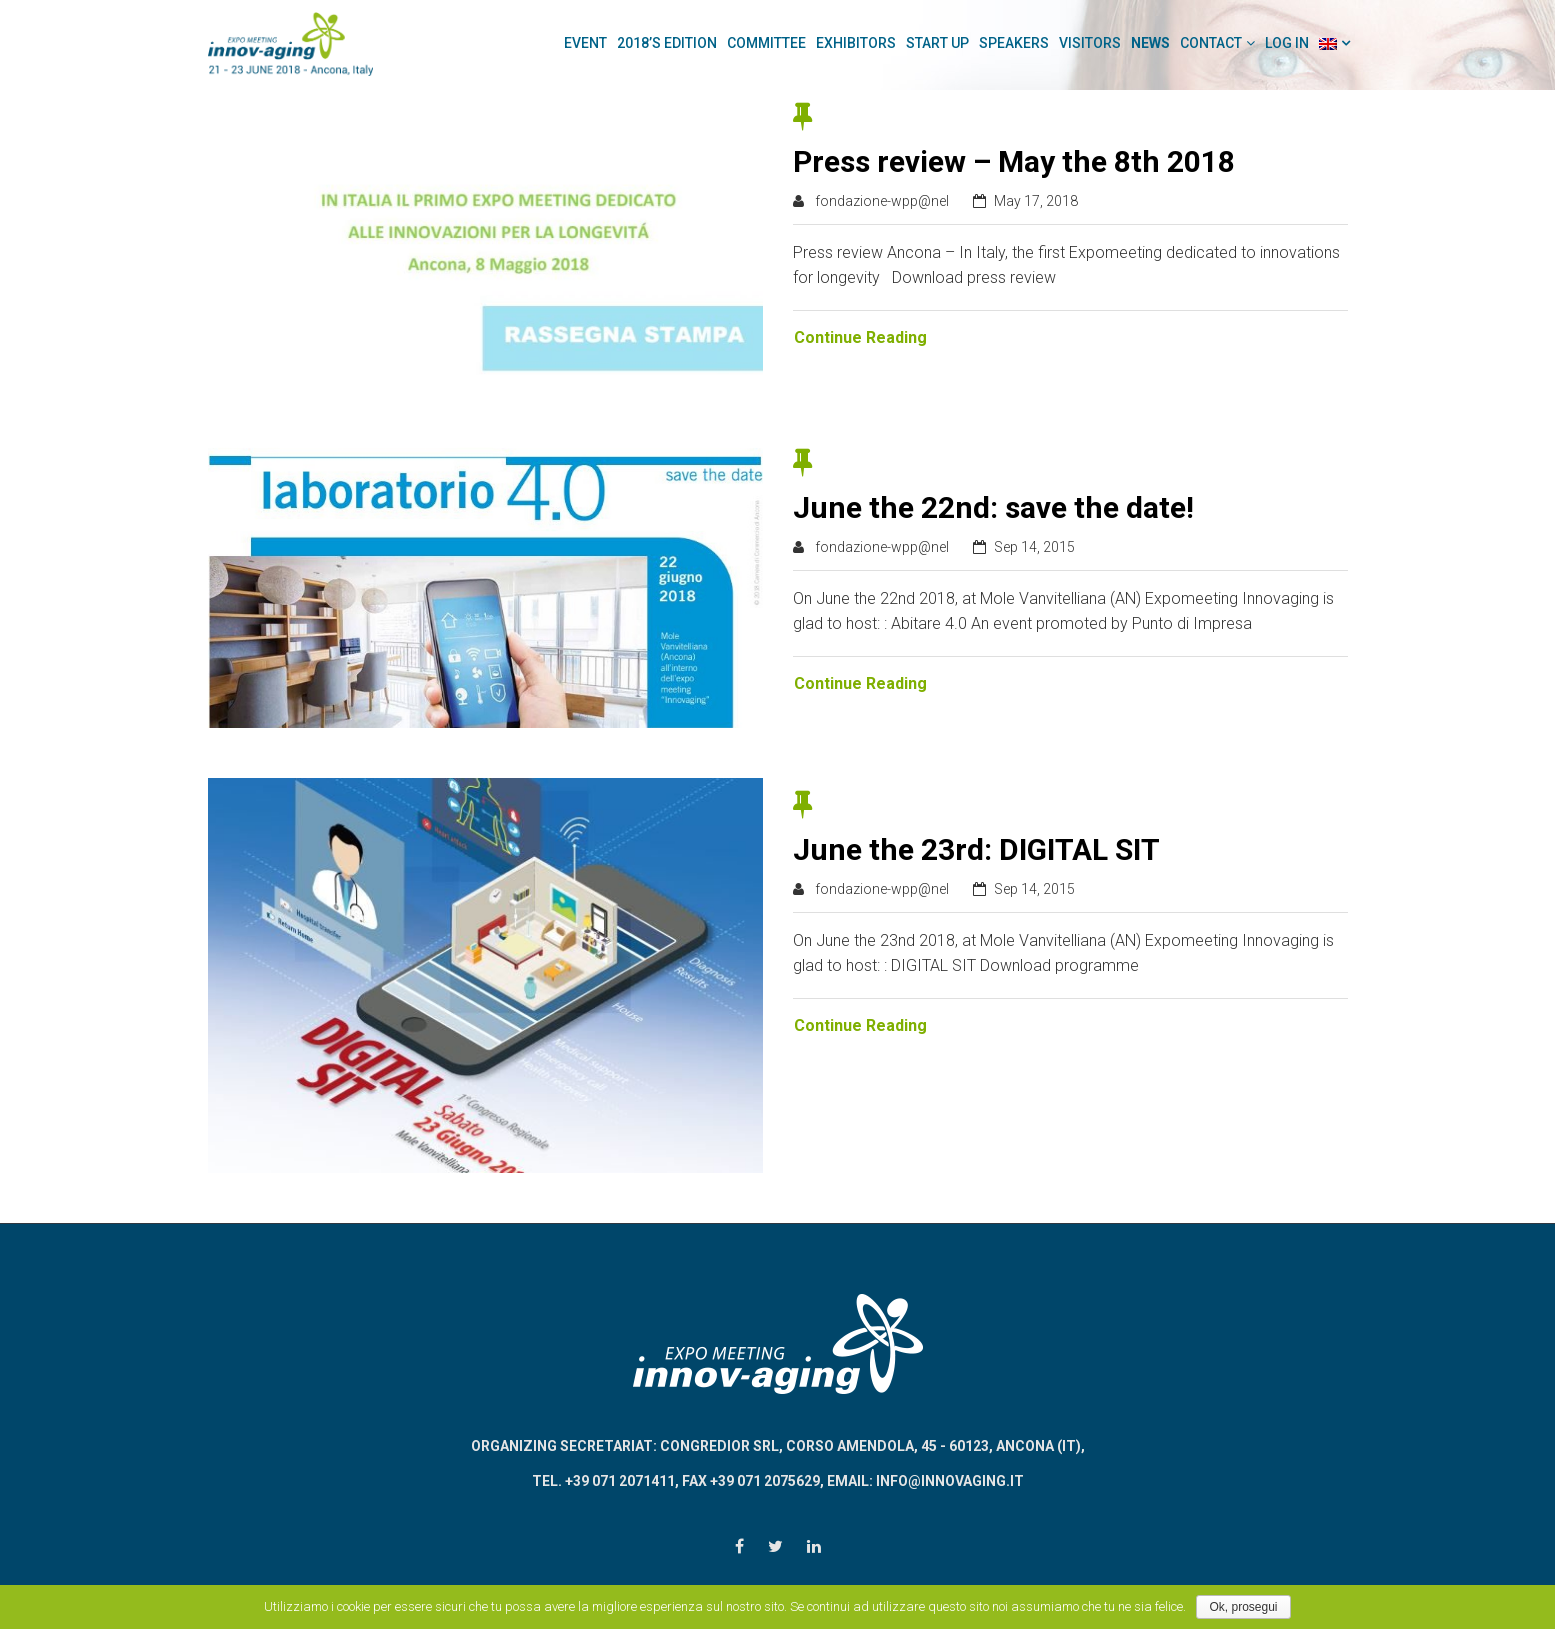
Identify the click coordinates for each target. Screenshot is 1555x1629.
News (1150, 43)
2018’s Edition (667, 43)
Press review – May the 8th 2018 (1014, 161)
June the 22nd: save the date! (993, 507)
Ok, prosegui (1243, 1607)
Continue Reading (860, 337)
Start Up (937, 43)
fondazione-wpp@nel (882, 201)
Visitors (1090, 43)
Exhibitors (856, 43)
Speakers (1014, 43)
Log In (1287, 43)
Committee (766, 43)
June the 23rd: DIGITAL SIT (976, 849)
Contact (1211, 43)
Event (585, 43)
